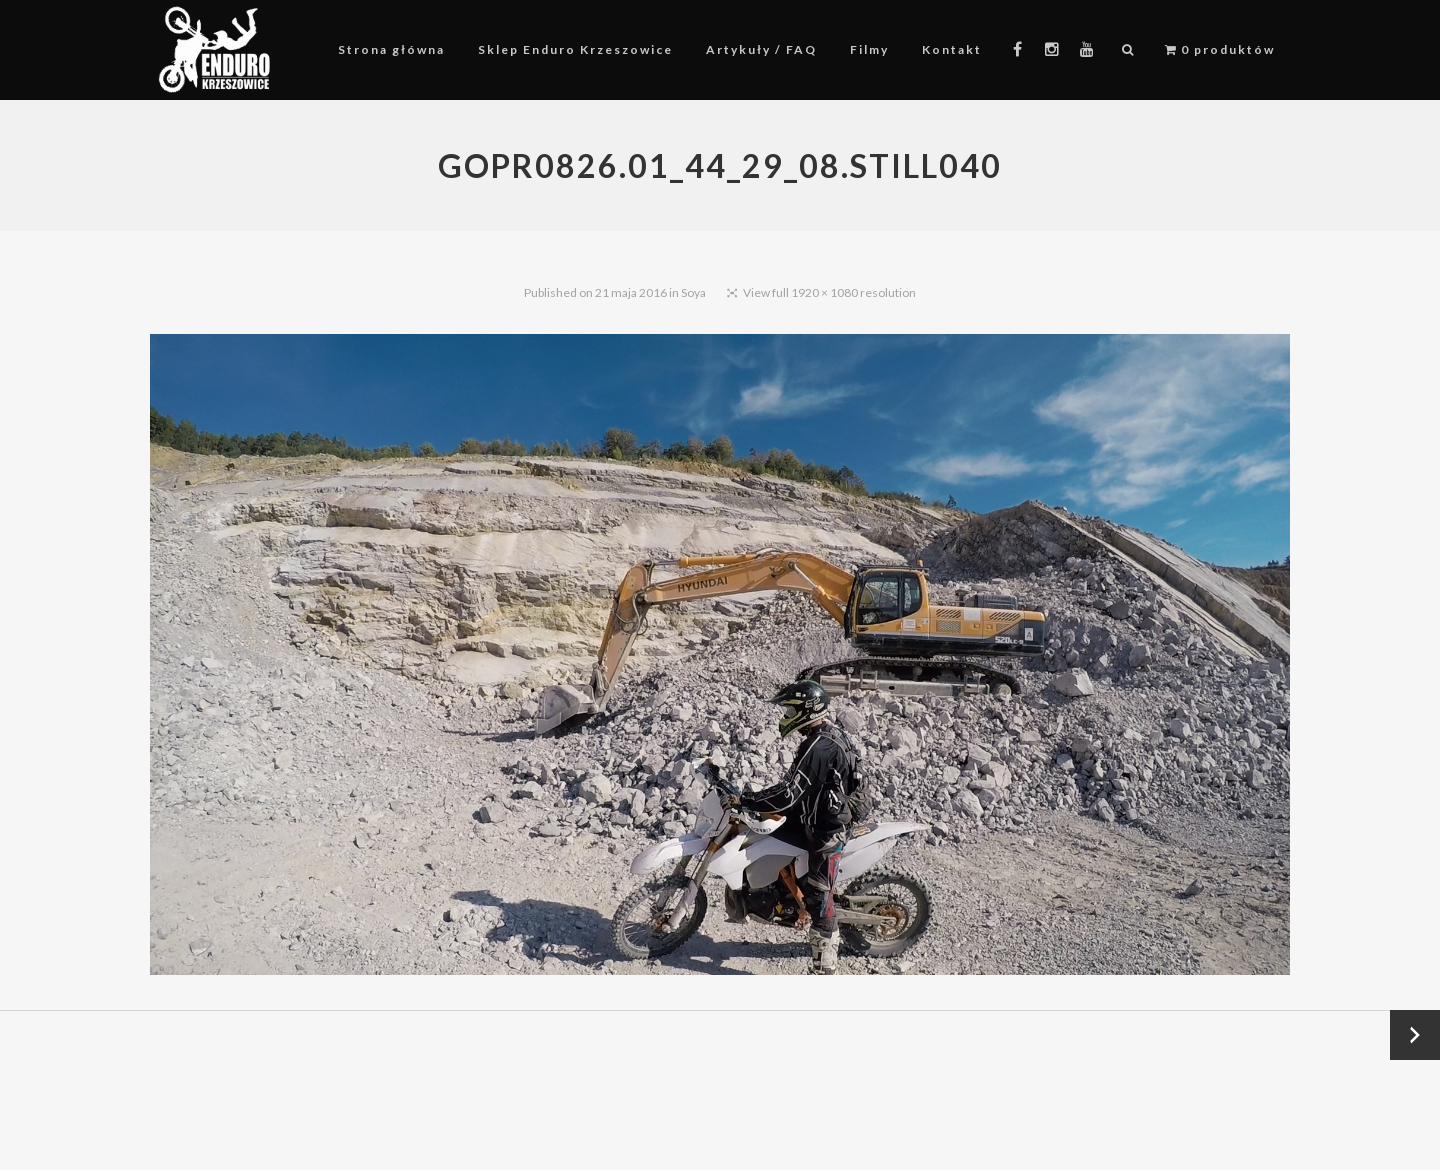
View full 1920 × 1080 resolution (829, 292)
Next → (1415, 1035)
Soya (693, 292)
